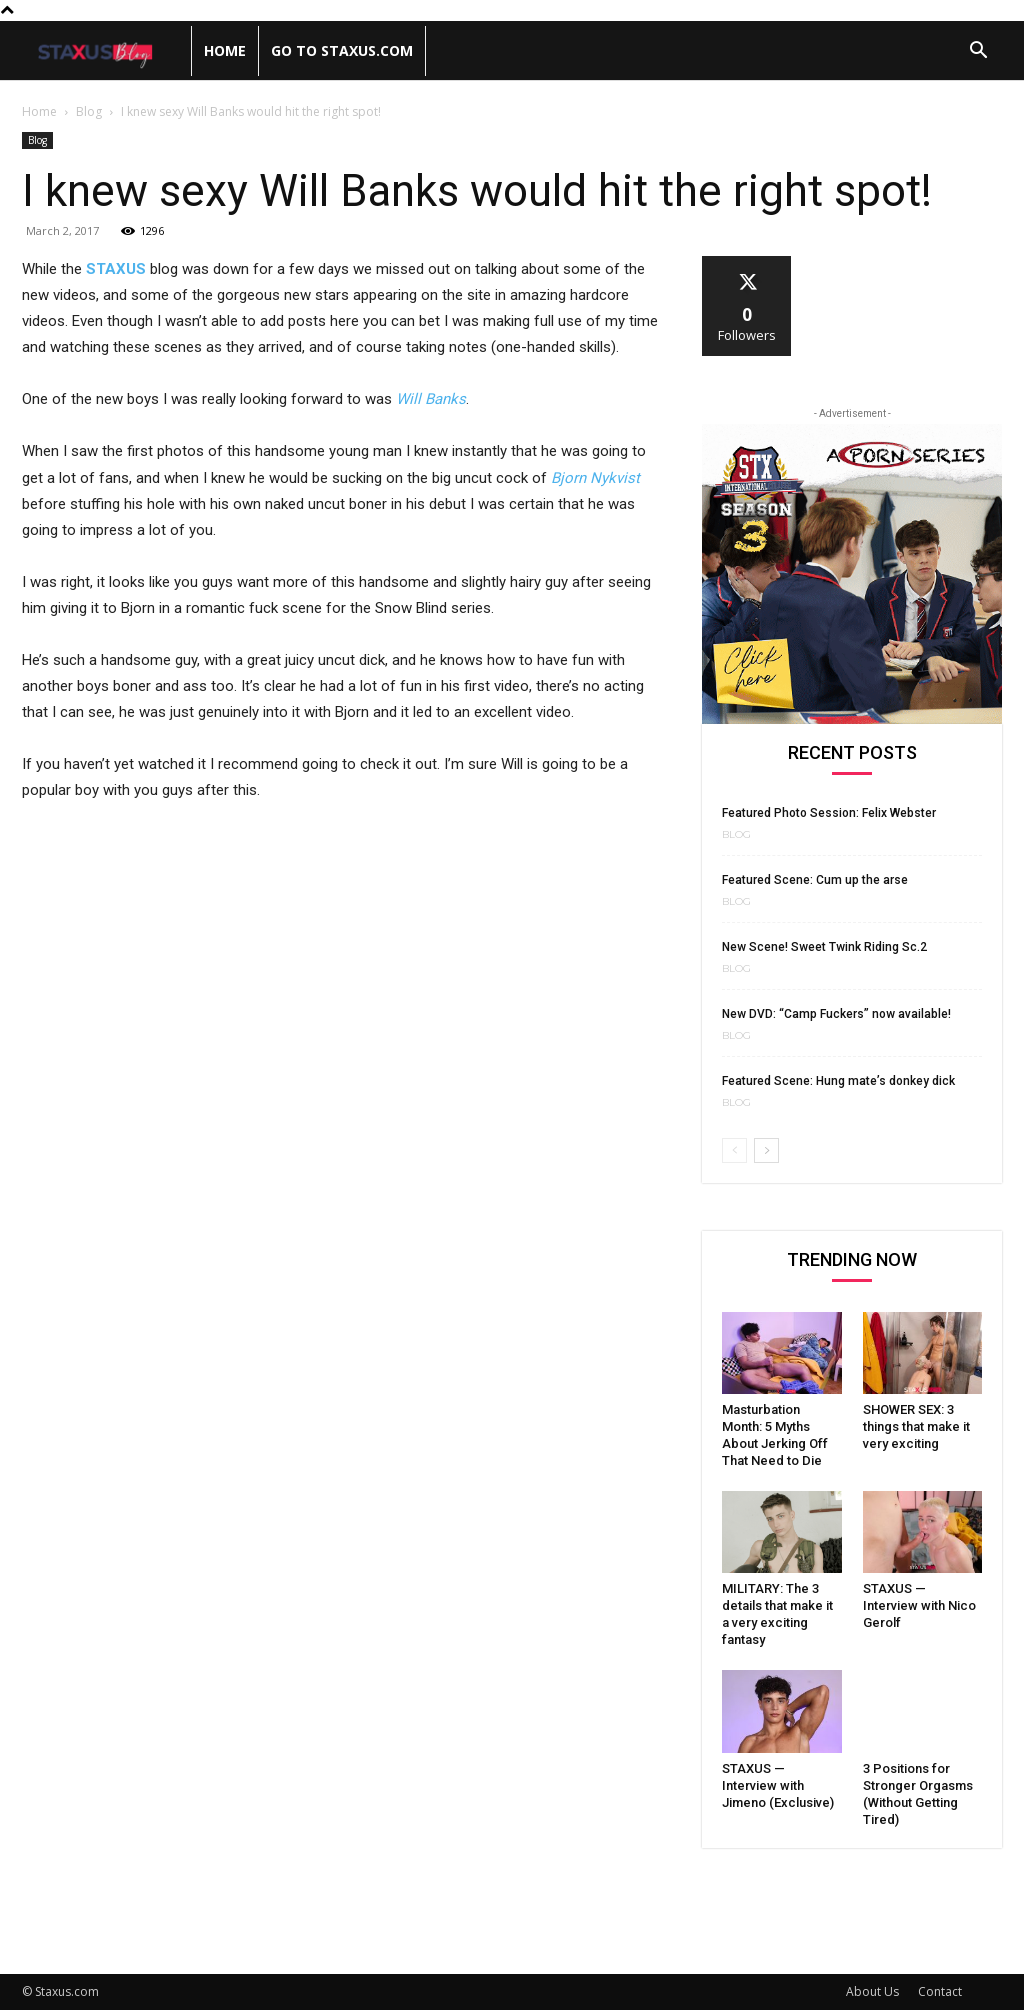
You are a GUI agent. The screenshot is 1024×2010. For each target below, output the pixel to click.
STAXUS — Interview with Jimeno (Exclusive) (778, 1785)
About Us (872, 1991)
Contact (940, 1991)
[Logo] (106, 51)
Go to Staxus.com (342, 50)
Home (225, 50)
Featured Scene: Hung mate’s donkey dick (838, 1081)
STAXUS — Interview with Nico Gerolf (919, 1605)
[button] (978, 52)
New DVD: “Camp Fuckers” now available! (836, 1014)
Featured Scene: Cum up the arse (815, 880)
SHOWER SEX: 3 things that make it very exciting (916, 1426)
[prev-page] (734, 1150)
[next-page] (766, 1150)
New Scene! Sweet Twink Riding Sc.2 (824, 947)
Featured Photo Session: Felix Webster (829, 813)
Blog (89, 111)
